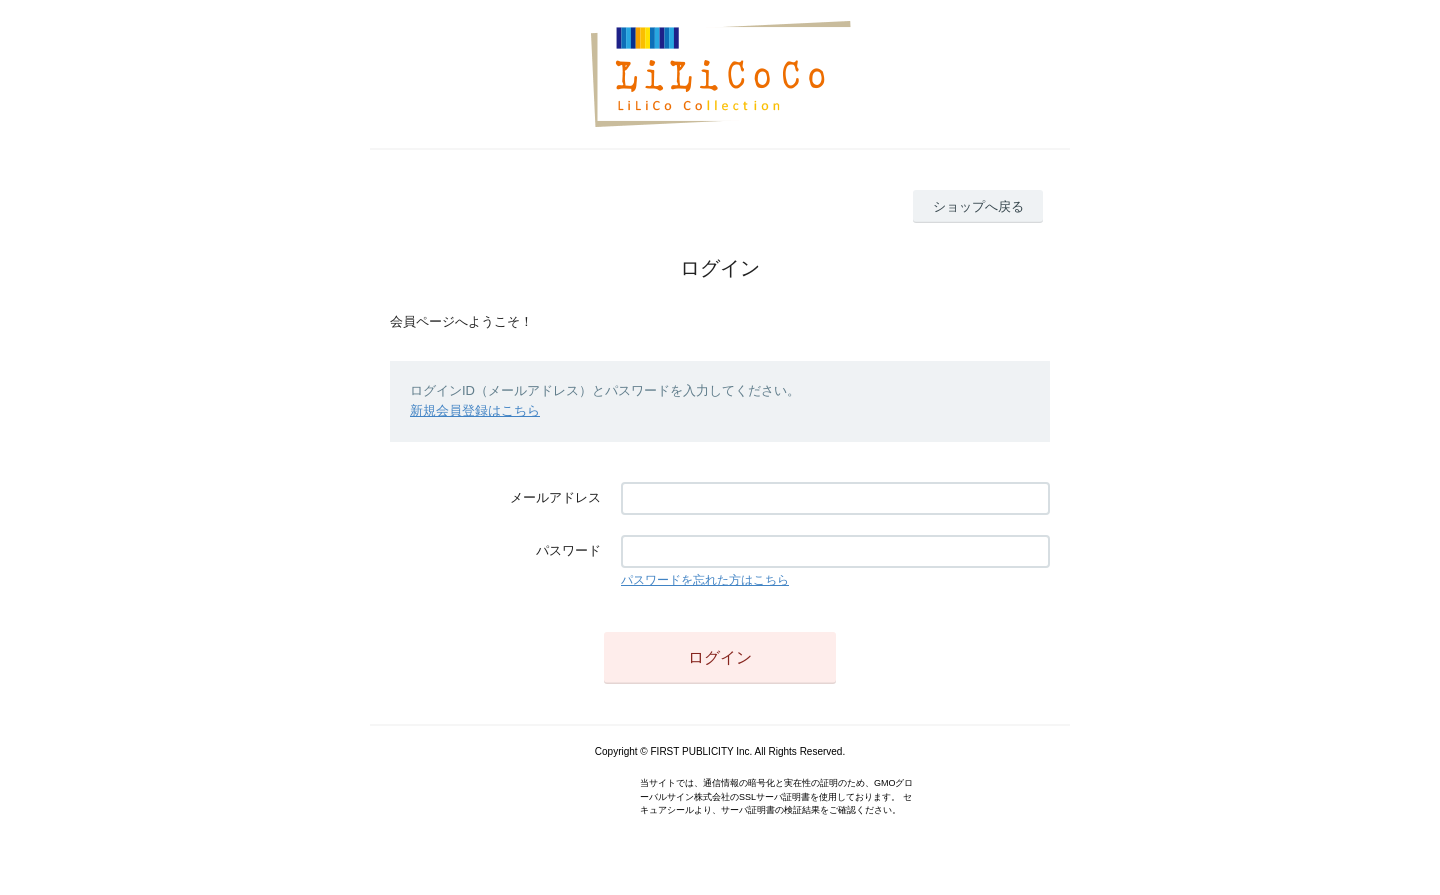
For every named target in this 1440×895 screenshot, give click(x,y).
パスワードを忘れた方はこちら (705, 580)
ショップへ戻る (978, 206)
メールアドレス (555, 497)
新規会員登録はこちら (475, 410)
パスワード (568, 550)
